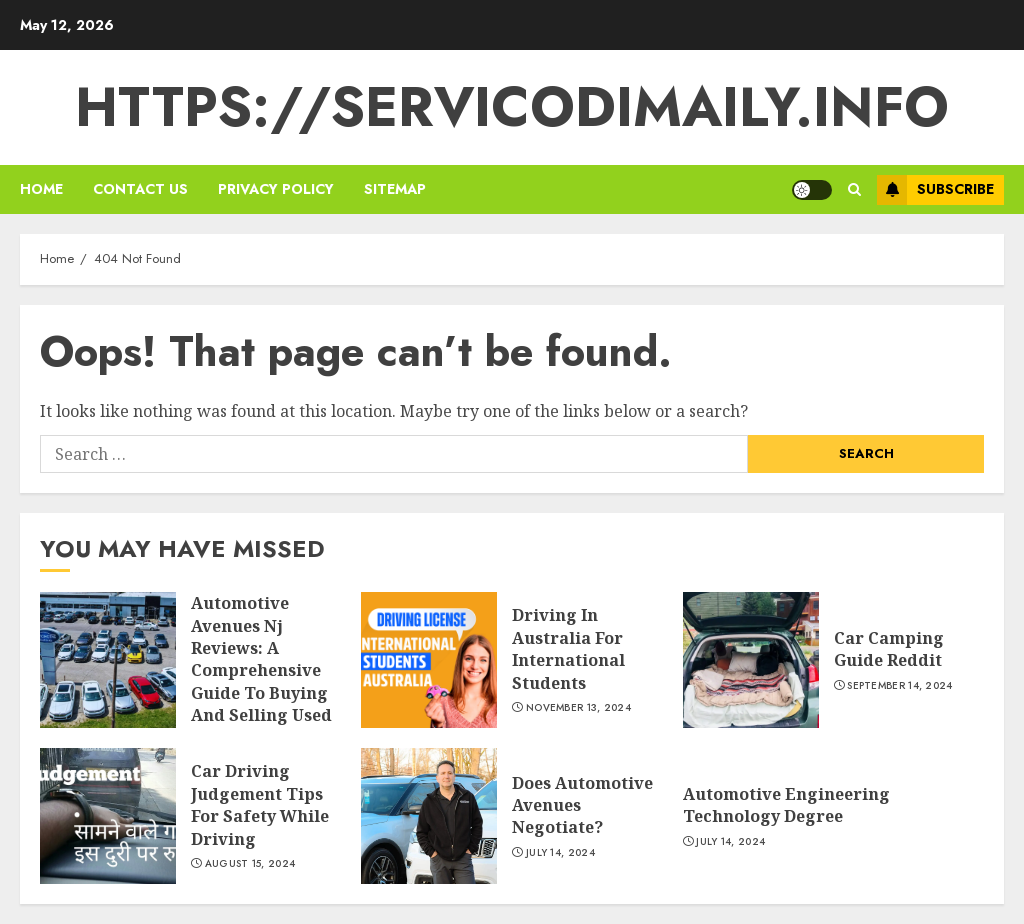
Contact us (140, 189)
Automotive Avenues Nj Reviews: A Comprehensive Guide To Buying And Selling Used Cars (261, 670)
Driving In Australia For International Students (568, 648)
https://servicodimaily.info (512, 107)
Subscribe (935, 190)
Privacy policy (276, 189)
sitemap (395, 189)
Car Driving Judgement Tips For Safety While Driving (260, 804)
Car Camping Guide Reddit (889, 649)
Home (41, 189)
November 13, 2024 (578, 708)
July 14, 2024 (560, 853)
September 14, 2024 (899, 686)
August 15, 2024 (250, 864)
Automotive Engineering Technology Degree (786, 805)
